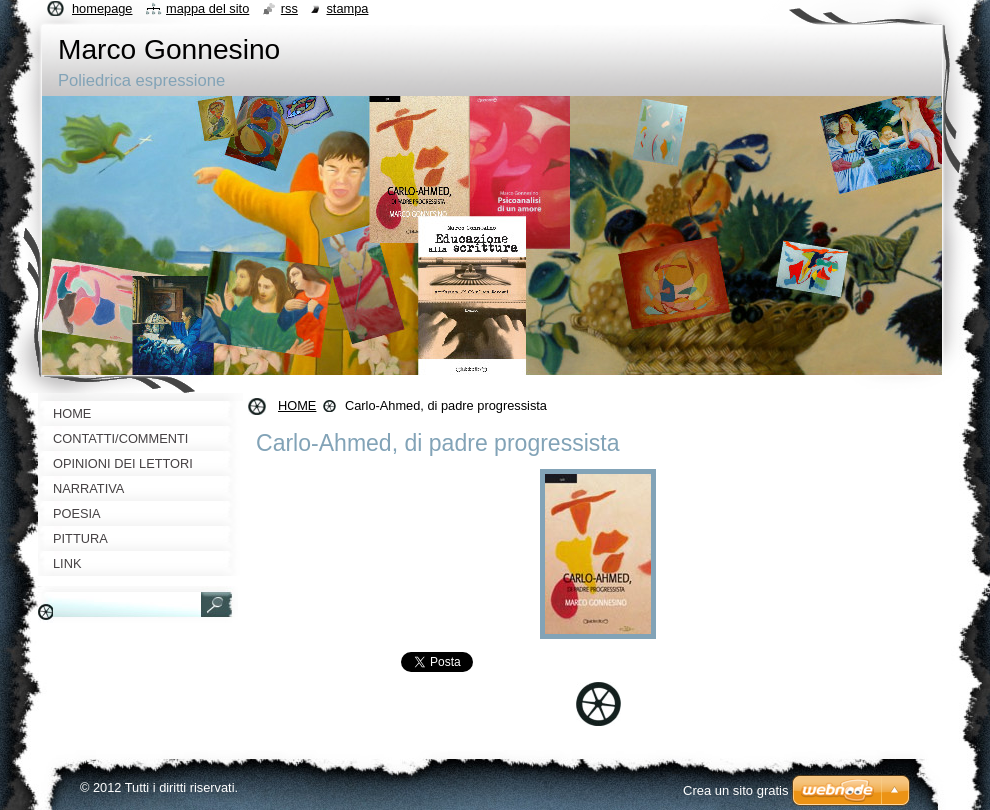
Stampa (347, 8)
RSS (289, 8)
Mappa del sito (207, 8)
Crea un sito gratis (736, 790)
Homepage (102, 8)
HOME (297, 405)
